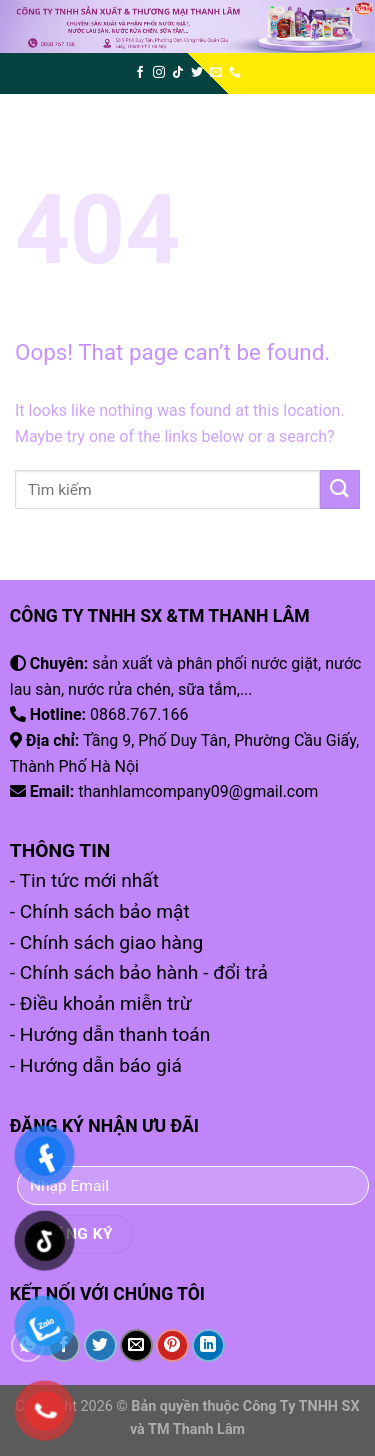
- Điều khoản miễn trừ (101, 1003)
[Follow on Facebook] (140, 73)
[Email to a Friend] (136, 1345)
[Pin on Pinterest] (172, 1345)
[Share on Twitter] (100, 1345)
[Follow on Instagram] (159, 73)
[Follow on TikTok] (178, 73)
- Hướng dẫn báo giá (96, 1065)
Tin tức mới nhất (89, 880)
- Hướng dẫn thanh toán (110, 1034)
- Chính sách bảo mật (100, 911)
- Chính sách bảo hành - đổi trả (139, 972)
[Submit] (340, 489)
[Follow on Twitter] (197, 73)
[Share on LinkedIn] (208, 1345)
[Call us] (235, 73)
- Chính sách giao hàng (106, 942)
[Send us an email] (216, 73)
